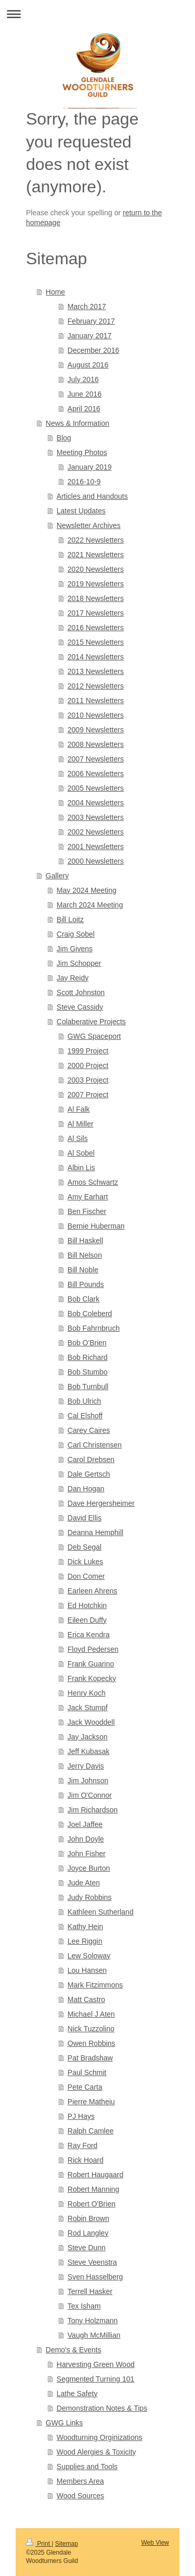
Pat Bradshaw (90, 2058)
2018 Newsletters (96, 598)
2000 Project (88, 1065)
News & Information (77, 423)
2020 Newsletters (96, 569)
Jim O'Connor (90, 1795)
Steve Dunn (87, 2247)
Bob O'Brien (87, 1343)
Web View (155, 2542)
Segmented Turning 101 (95, 2379)
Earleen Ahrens (93, 1591)
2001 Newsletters (96, 846)
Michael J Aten (91, 2014)
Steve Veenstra (92, 2262)
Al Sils (78, 1138)
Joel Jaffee (85, 1824)
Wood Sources (81, 2496)
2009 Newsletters (96, 730)
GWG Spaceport (94, 1036)
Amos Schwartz (93, 1182)
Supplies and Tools (87, 2466)
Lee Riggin (85, 1941)
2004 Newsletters (96, 803)
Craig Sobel (76, 934)
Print (38, 2543)
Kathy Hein (85, 1926)
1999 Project (88, 1051)
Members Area (80, 2481)
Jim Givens (75, 948)
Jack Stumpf (88, 1707)
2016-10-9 (84, 481)
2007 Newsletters (96, 759)
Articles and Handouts (92, 496)
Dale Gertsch (89, 1474)
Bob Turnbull (88, 1386)
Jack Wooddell (91, 1722)
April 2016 (84, 408)
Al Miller (81, 1124)
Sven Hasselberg (95, 2277)
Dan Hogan (86, 1489)
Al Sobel (81, 1153)
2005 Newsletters (96, 788)
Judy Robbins (90, 1897)
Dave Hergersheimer (101, 1503)
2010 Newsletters (96, 715)
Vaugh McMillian (94, 2335)
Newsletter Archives (89, 525)
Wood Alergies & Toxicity (96, 2452)
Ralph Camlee (91, 2131)
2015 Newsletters (96, 642)
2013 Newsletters (96, 671)
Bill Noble (83, 1270)
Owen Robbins (91, 2043)
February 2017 (91, 321)
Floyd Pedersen (93, 1649)
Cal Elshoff (85, 1416)
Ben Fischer (87, 1211)
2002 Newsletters (96, 832)
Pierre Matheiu (91, 2101)
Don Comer (86, 1576)
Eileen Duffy (87, 1620)
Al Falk (79, 1109)
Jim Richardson (93, 1810)
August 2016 (88, 365)
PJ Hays (81, 2116)
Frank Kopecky (92, 1678)
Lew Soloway (89, 1956)
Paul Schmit (87, 2072)
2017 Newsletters (96, 613)
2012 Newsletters (96, 686)
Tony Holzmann (93, 2320)
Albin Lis (81, 1167)
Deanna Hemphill (95, 1532)
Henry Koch (87, 1693)
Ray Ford (83, 2145)
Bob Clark (83, 1299)
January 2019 (90, 467)
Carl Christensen (95, 1445)
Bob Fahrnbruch (94, 1328)
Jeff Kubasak (89, 1751)
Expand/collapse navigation (97, 14)
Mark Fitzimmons (95, 1985)
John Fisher (87, 1853)
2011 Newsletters (96, 700)
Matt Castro (86, 1999)
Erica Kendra (89, 1634)
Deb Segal (84, 1547)
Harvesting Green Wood (96, 2364)
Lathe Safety (77, 2393)
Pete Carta (85, 2087)
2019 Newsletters (96, 584)
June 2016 (84, 394)
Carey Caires (89, 1430)
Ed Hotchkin (87, 1605)
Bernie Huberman (96, 1226)
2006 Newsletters (96, 773)
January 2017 (90, 336)
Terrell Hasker (90, 2291)
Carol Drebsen (91, 1459)
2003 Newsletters (96, 817)
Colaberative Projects (91, 1021)
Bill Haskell (85, 1240)
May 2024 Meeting (86, 890)
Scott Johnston (81, 992)
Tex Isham (84, 2306)
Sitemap (66, 2543)
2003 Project (88, 1080)
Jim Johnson (88, 1780)
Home (55, 292)
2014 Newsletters (96, 657)
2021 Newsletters (96, 554)
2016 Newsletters (96, 627)
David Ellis (84, 1518)
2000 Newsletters (96, 861)
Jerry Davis (86, 1766)
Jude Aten (84, 1883)
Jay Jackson (88, 1737)
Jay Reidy (72, 978)
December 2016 (94, 350)
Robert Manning (94, 2189)
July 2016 (83, 379)
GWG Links (64, 2423)
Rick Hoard (85, 2160)
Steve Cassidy (80, 1007)
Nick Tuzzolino (91, 2029)
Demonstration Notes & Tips (102, 2408)
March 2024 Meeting (90, 905)
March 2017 (87, 306)
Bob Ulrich (84, 1401)
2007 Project (88, 1094)
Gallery (57, 876)
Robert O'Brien (91, 2204)
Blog (64, 438)
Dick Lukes (85, 1561)
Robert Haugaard (95, 2174)
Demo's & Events (73, 2350)
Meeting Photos (82, 452)
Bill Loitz (70, 919)
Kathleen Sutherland (101, 1912)
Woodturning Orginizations (99, 2437)
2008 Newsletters (96, 744)
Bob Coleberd (90, 1313)
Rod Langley (88, 2233)
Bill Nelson (85, 1255)
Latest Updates (81, 511)
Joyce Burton (89, 1868)
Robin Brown (88, 2218)
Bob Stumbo (88, 1372)
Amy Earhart (88, 1197)
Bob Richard (88, 1357)
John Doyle (86, 1839)
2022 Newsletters (96, 540)
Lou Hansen (87, 1970)
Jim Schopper (79, 963)
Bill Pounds (86, 1284)
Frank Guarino (91, 1664)
